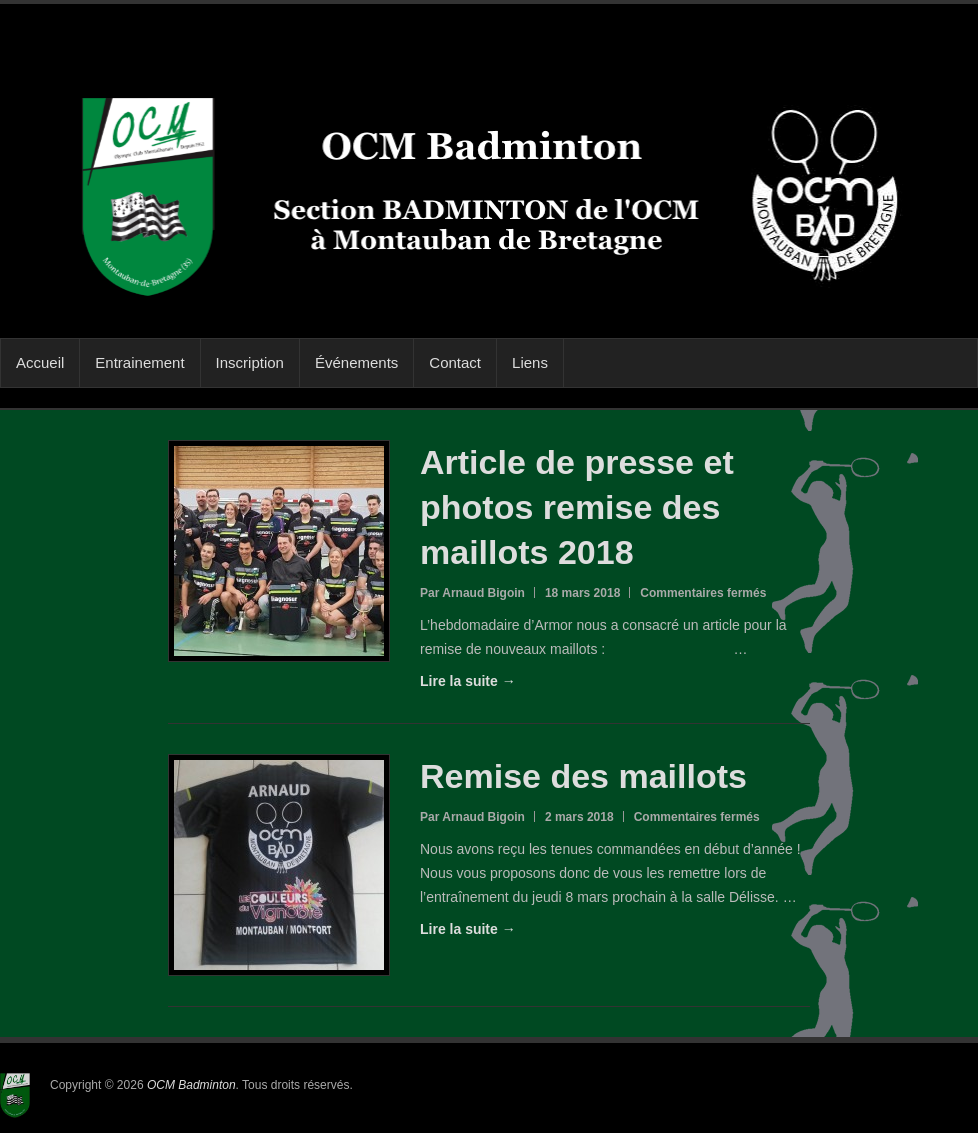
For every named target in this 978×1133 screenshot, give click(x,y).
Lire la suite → (468, 681)
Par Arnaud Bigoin (472, 593)
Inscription (250, 362)
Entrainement (139, 362)
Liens (530, 362)
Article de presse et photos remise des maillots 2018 (577, 507)
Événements (356, 362)
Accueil (40, 362)
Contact (455, 362)
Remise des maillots (583, 776)
